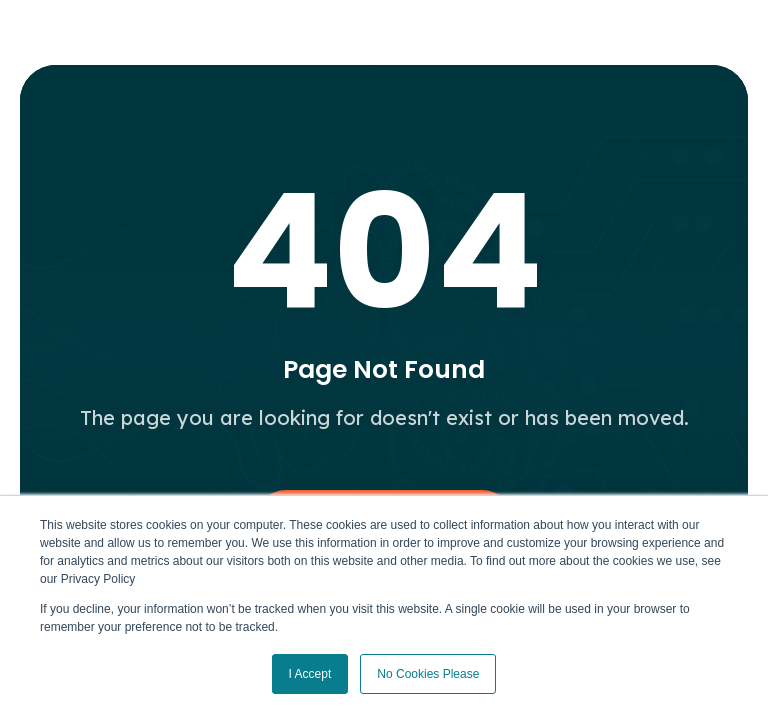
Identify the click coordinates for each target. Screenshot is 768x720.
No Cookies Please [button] (428, 674)
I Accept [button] (310, 674)
